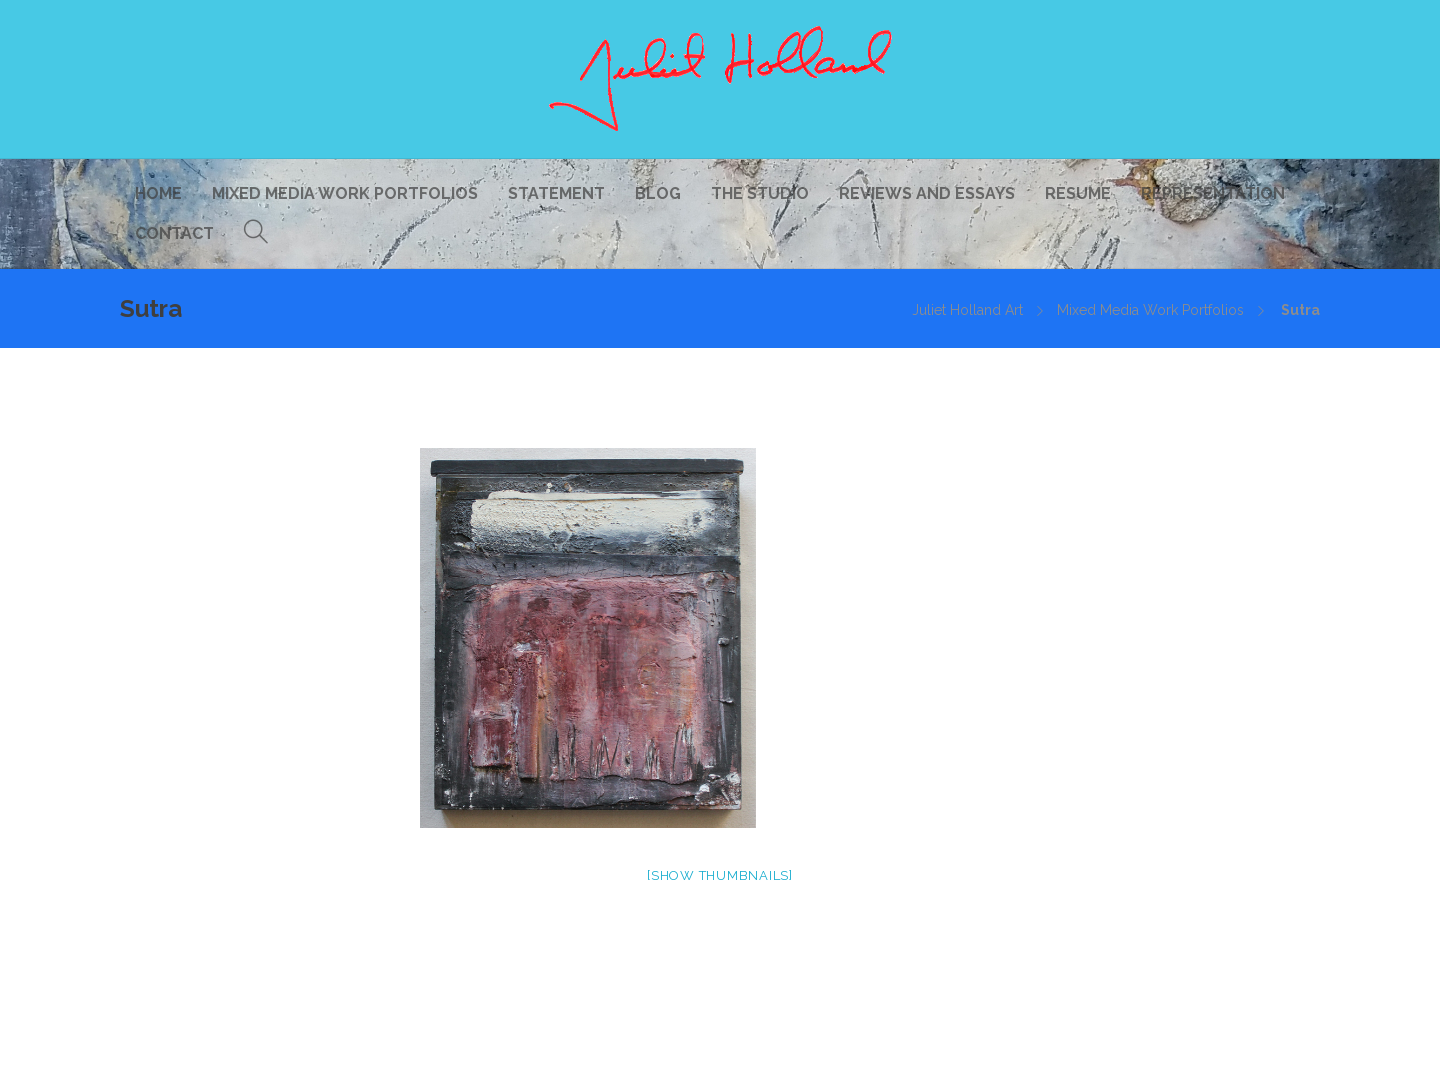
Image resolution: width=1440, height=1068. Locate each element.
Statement (556, 193)
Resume (1078, 193)
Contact (174, 233)
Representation (1213, 193)
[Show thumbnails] (720, 875)
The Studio (760, 193)
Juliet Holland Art (967, 310)
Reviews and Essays (927, 193)
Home (158, 193)
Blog (658, 193)
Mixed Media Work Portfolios (345, 193)
